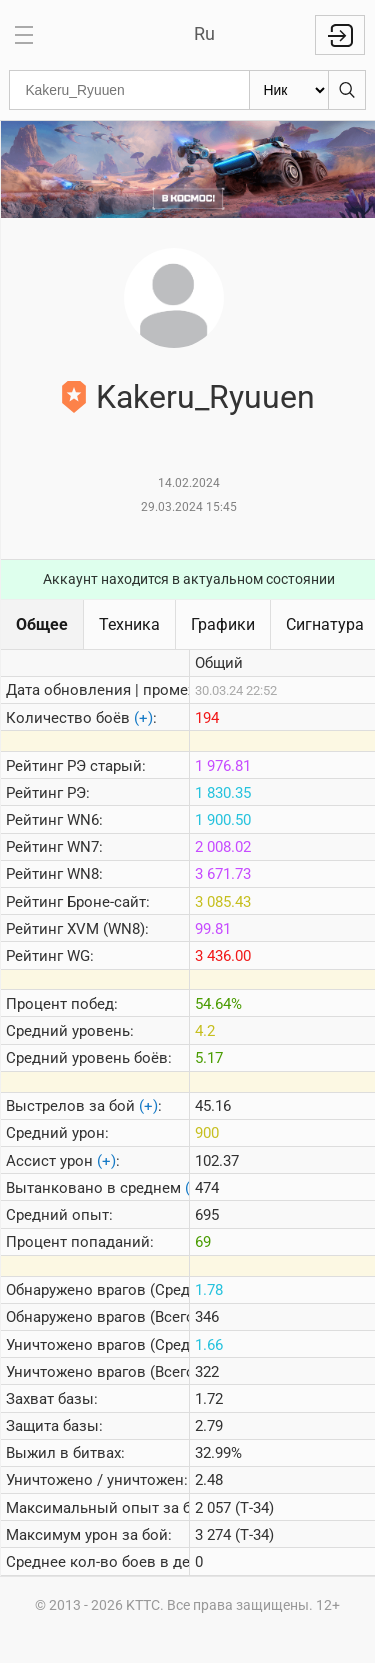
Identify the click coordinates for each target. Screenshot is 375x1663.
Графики (223, 624)
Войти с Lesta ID (340, 35)
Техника (129, 624)
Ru (204, 33)
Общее (42, 624)
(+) (143, 718)
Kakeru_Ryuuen (205, 397)
